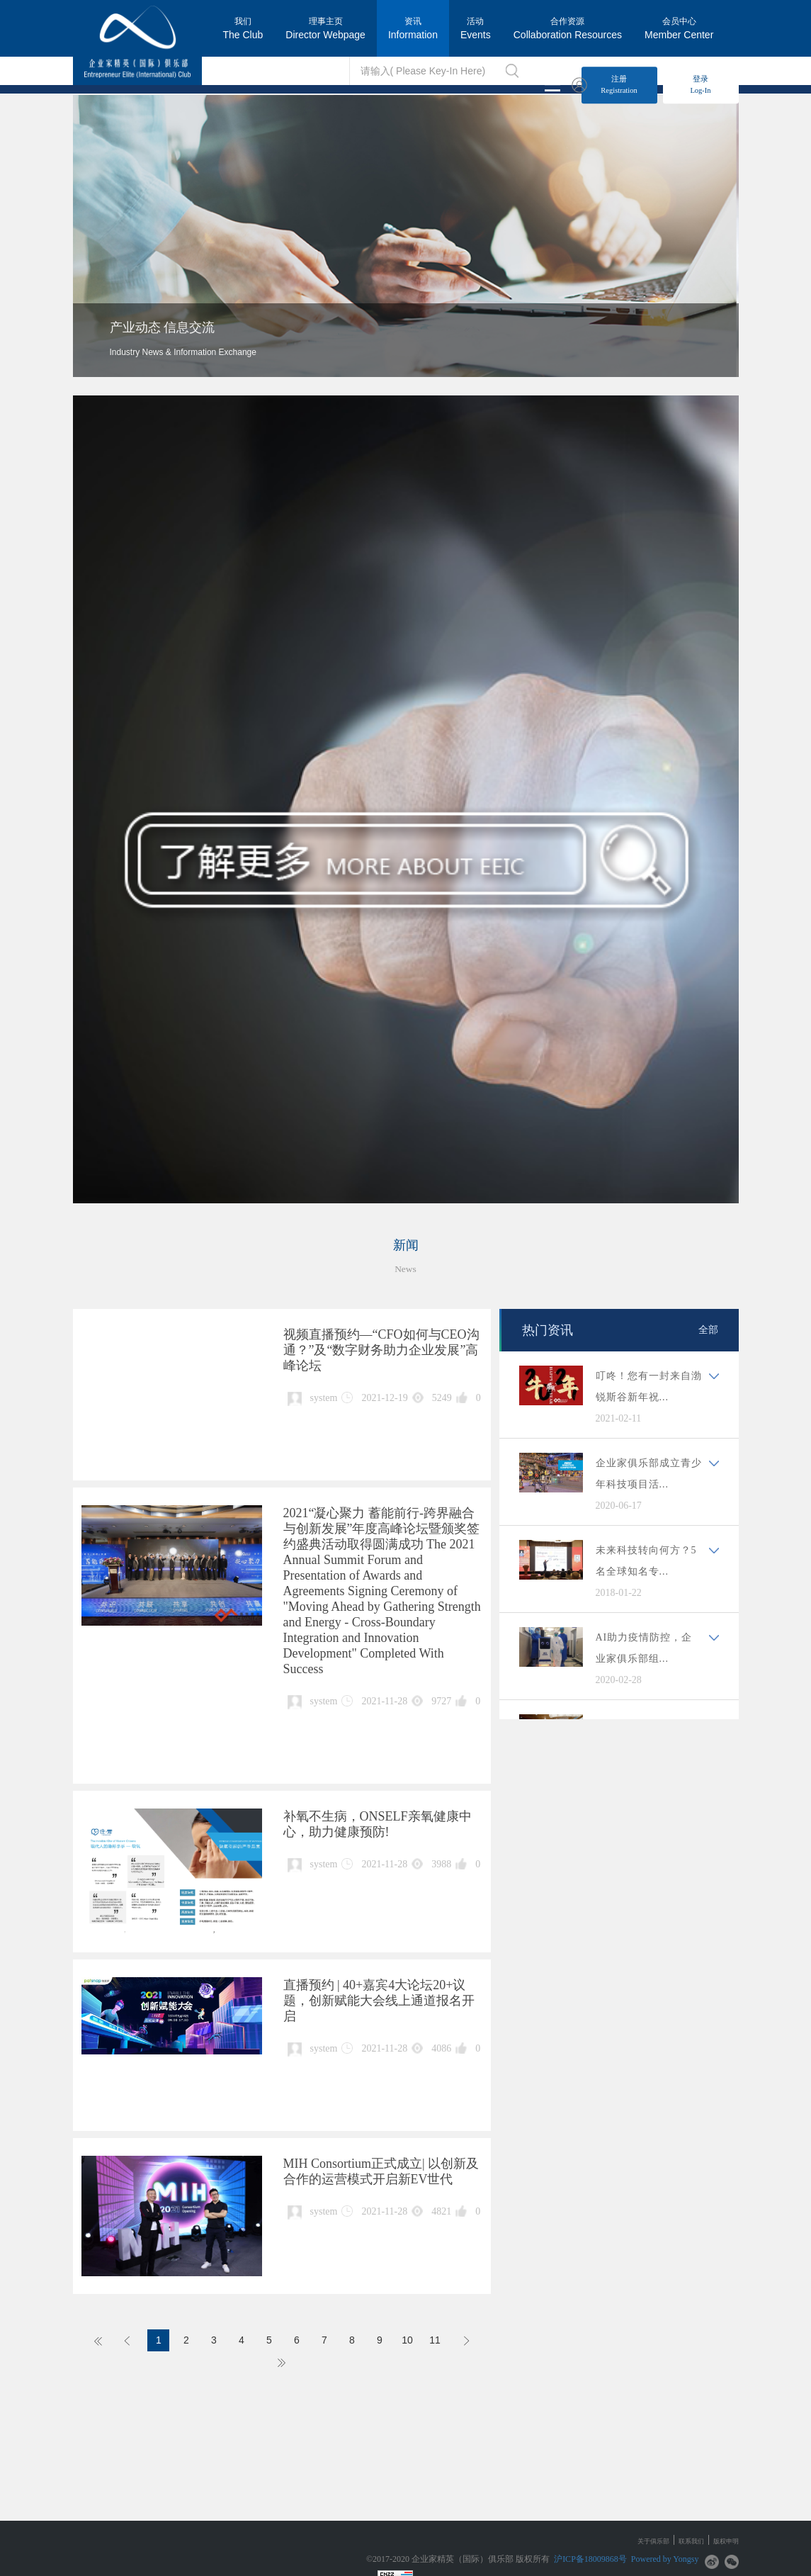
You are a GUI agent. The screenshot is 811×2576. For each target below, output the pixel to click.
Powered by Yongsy (665, 2559)
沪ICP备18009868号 (590, 2559)
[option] (406, 236)
